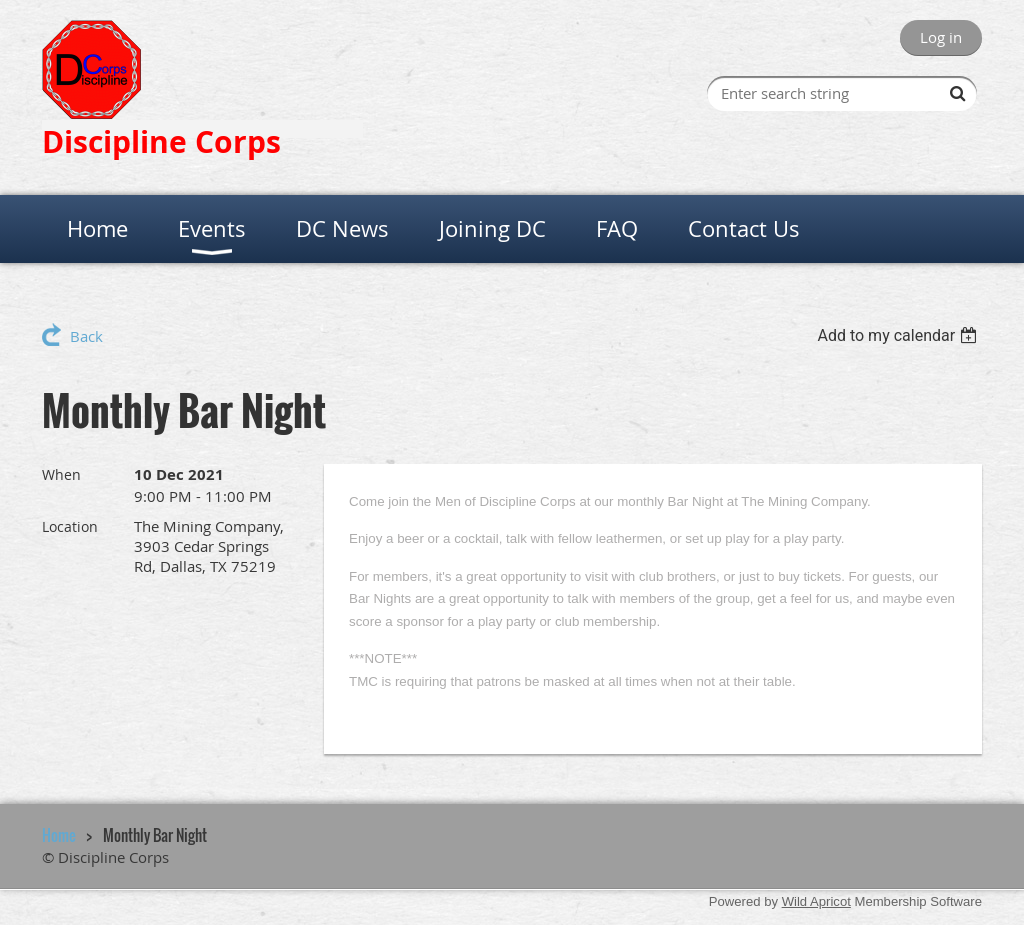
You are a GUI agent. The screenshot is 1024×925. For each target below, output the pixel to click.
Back (86, 336)
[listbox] (899, 335)
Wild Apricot (816, 901)
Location (70, 526)
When (61, 474)
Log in (941, 37)
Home (59, 835)
